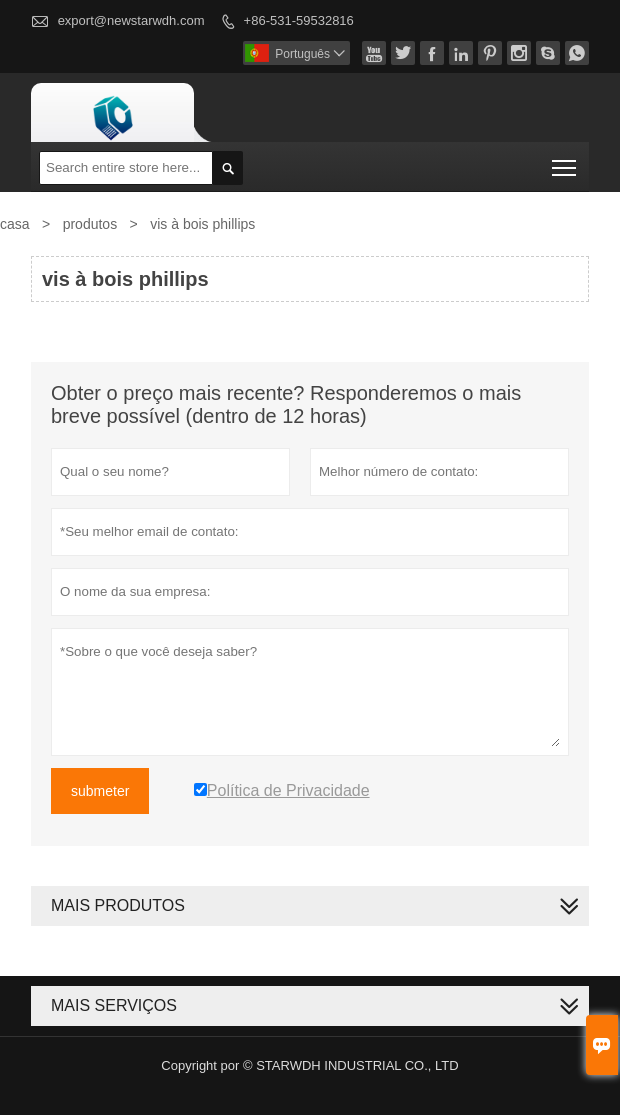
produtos (90, 224)
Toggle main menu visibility (565, 161)
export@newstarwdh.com (131, 20)
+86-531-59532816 (299, 20)
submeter (100, 791)
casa (15, 224)
